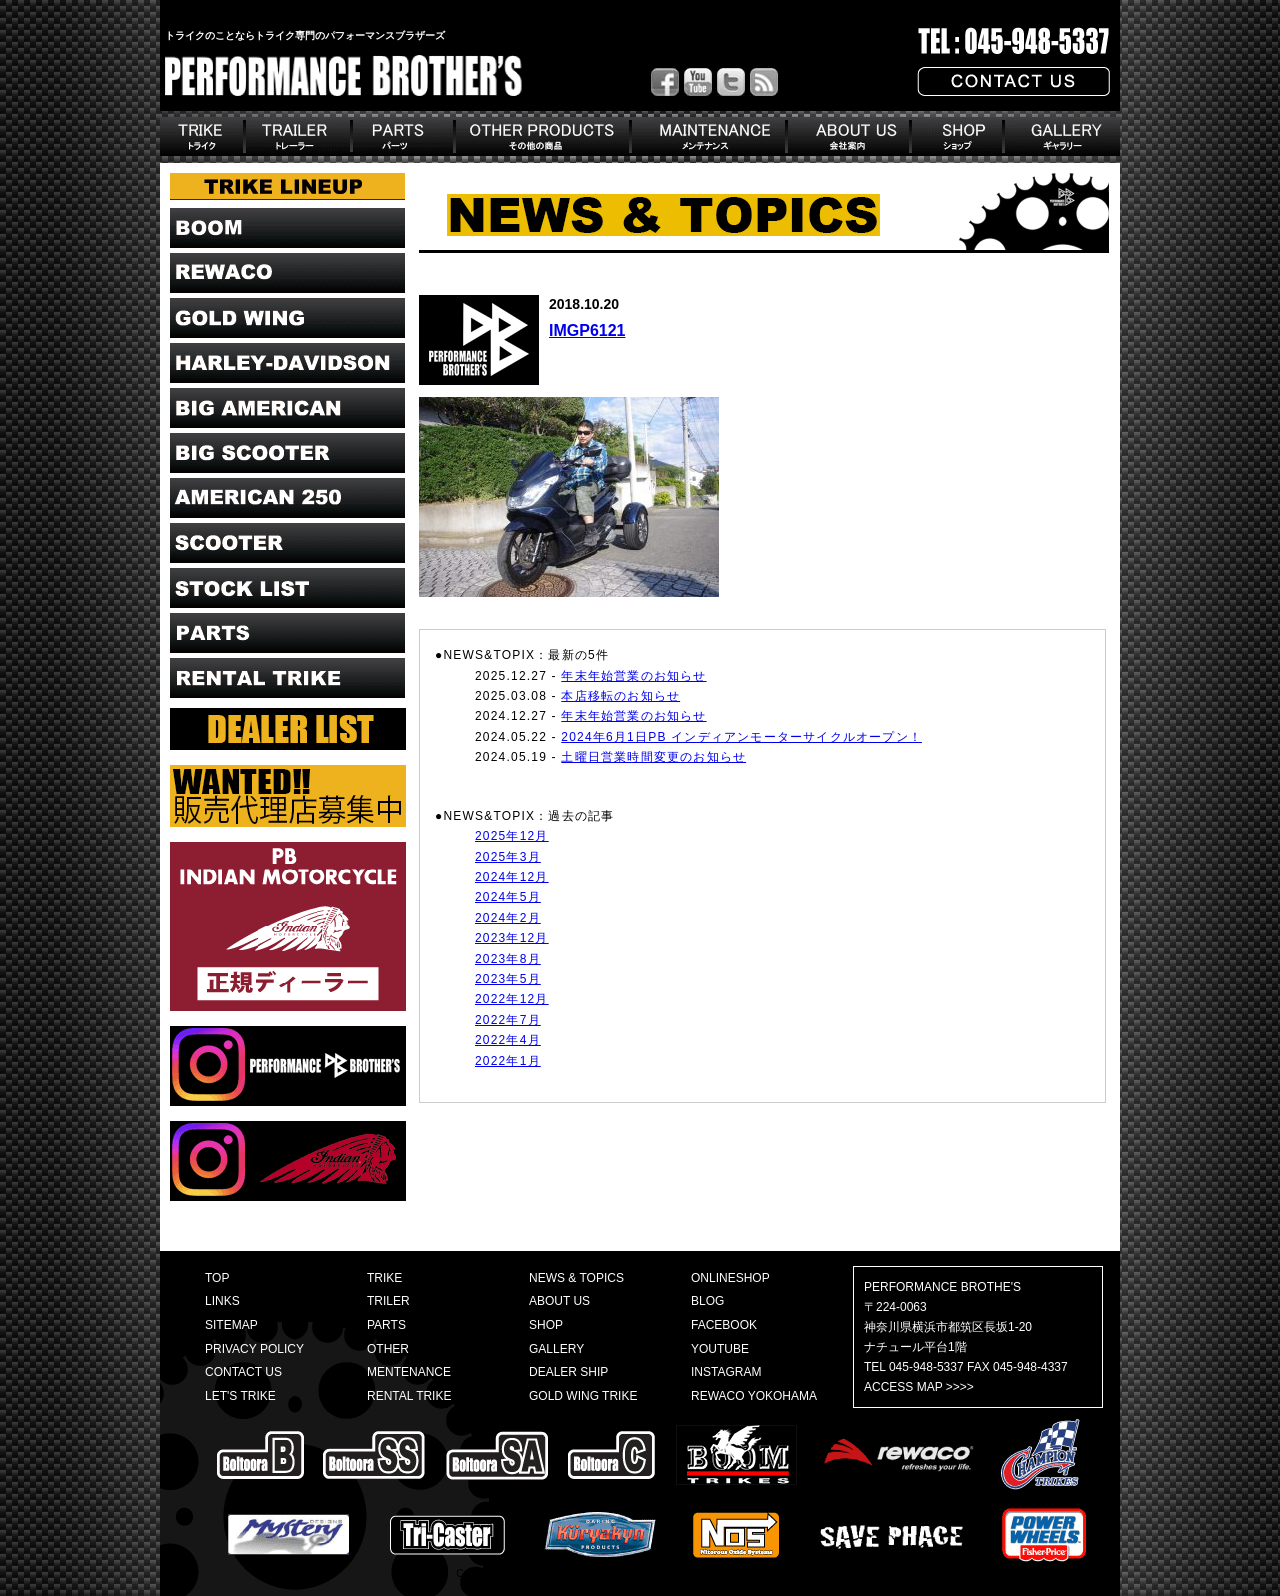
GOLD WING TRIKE (583, 1396)
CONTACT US (243, 1372)
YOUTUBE (720, 1349)
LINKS (222, 1301)
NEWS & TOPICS (576, 1278)
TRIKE (384, 1278)
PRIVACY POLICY (254, 1349)
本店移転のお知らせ (620, 696)
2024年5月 (508, 897)
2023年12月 (512, 938)
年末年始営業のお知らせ (633, 676)
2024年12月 (512, 877)
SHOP (546, 1325)
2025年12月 (512, 836)
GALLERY (556, 1349)
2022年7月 (508, 1020)
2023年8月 (508, 959)
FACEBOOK (724, 1325)
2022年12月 (512, 999)
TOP (217, 1278)
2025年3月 (508, 857)
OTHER (388, 1349)
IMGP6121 (587, 330)
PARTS (386, 1325)
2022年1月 (508, 1061)
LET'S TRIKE (240, 1396)
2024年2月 (508, 918)
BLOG (707, 1301)
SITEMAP (231, 1325)
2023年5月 (508, 979)
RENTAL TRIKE (409, 1396)
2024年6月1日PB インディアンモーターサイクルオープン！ (741, 737)
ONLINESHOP (730, 1278)
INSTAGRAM (726, 1372)
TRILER (388, 1301)
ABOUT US (559, 1301)
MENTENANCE (409, 1372)
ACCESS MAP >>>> (919, 1387)
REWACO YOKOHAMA (754, 1396)
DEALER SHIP (568, 1372)
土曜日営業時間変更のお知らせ (653, 757)
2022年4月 (508, 1040)
